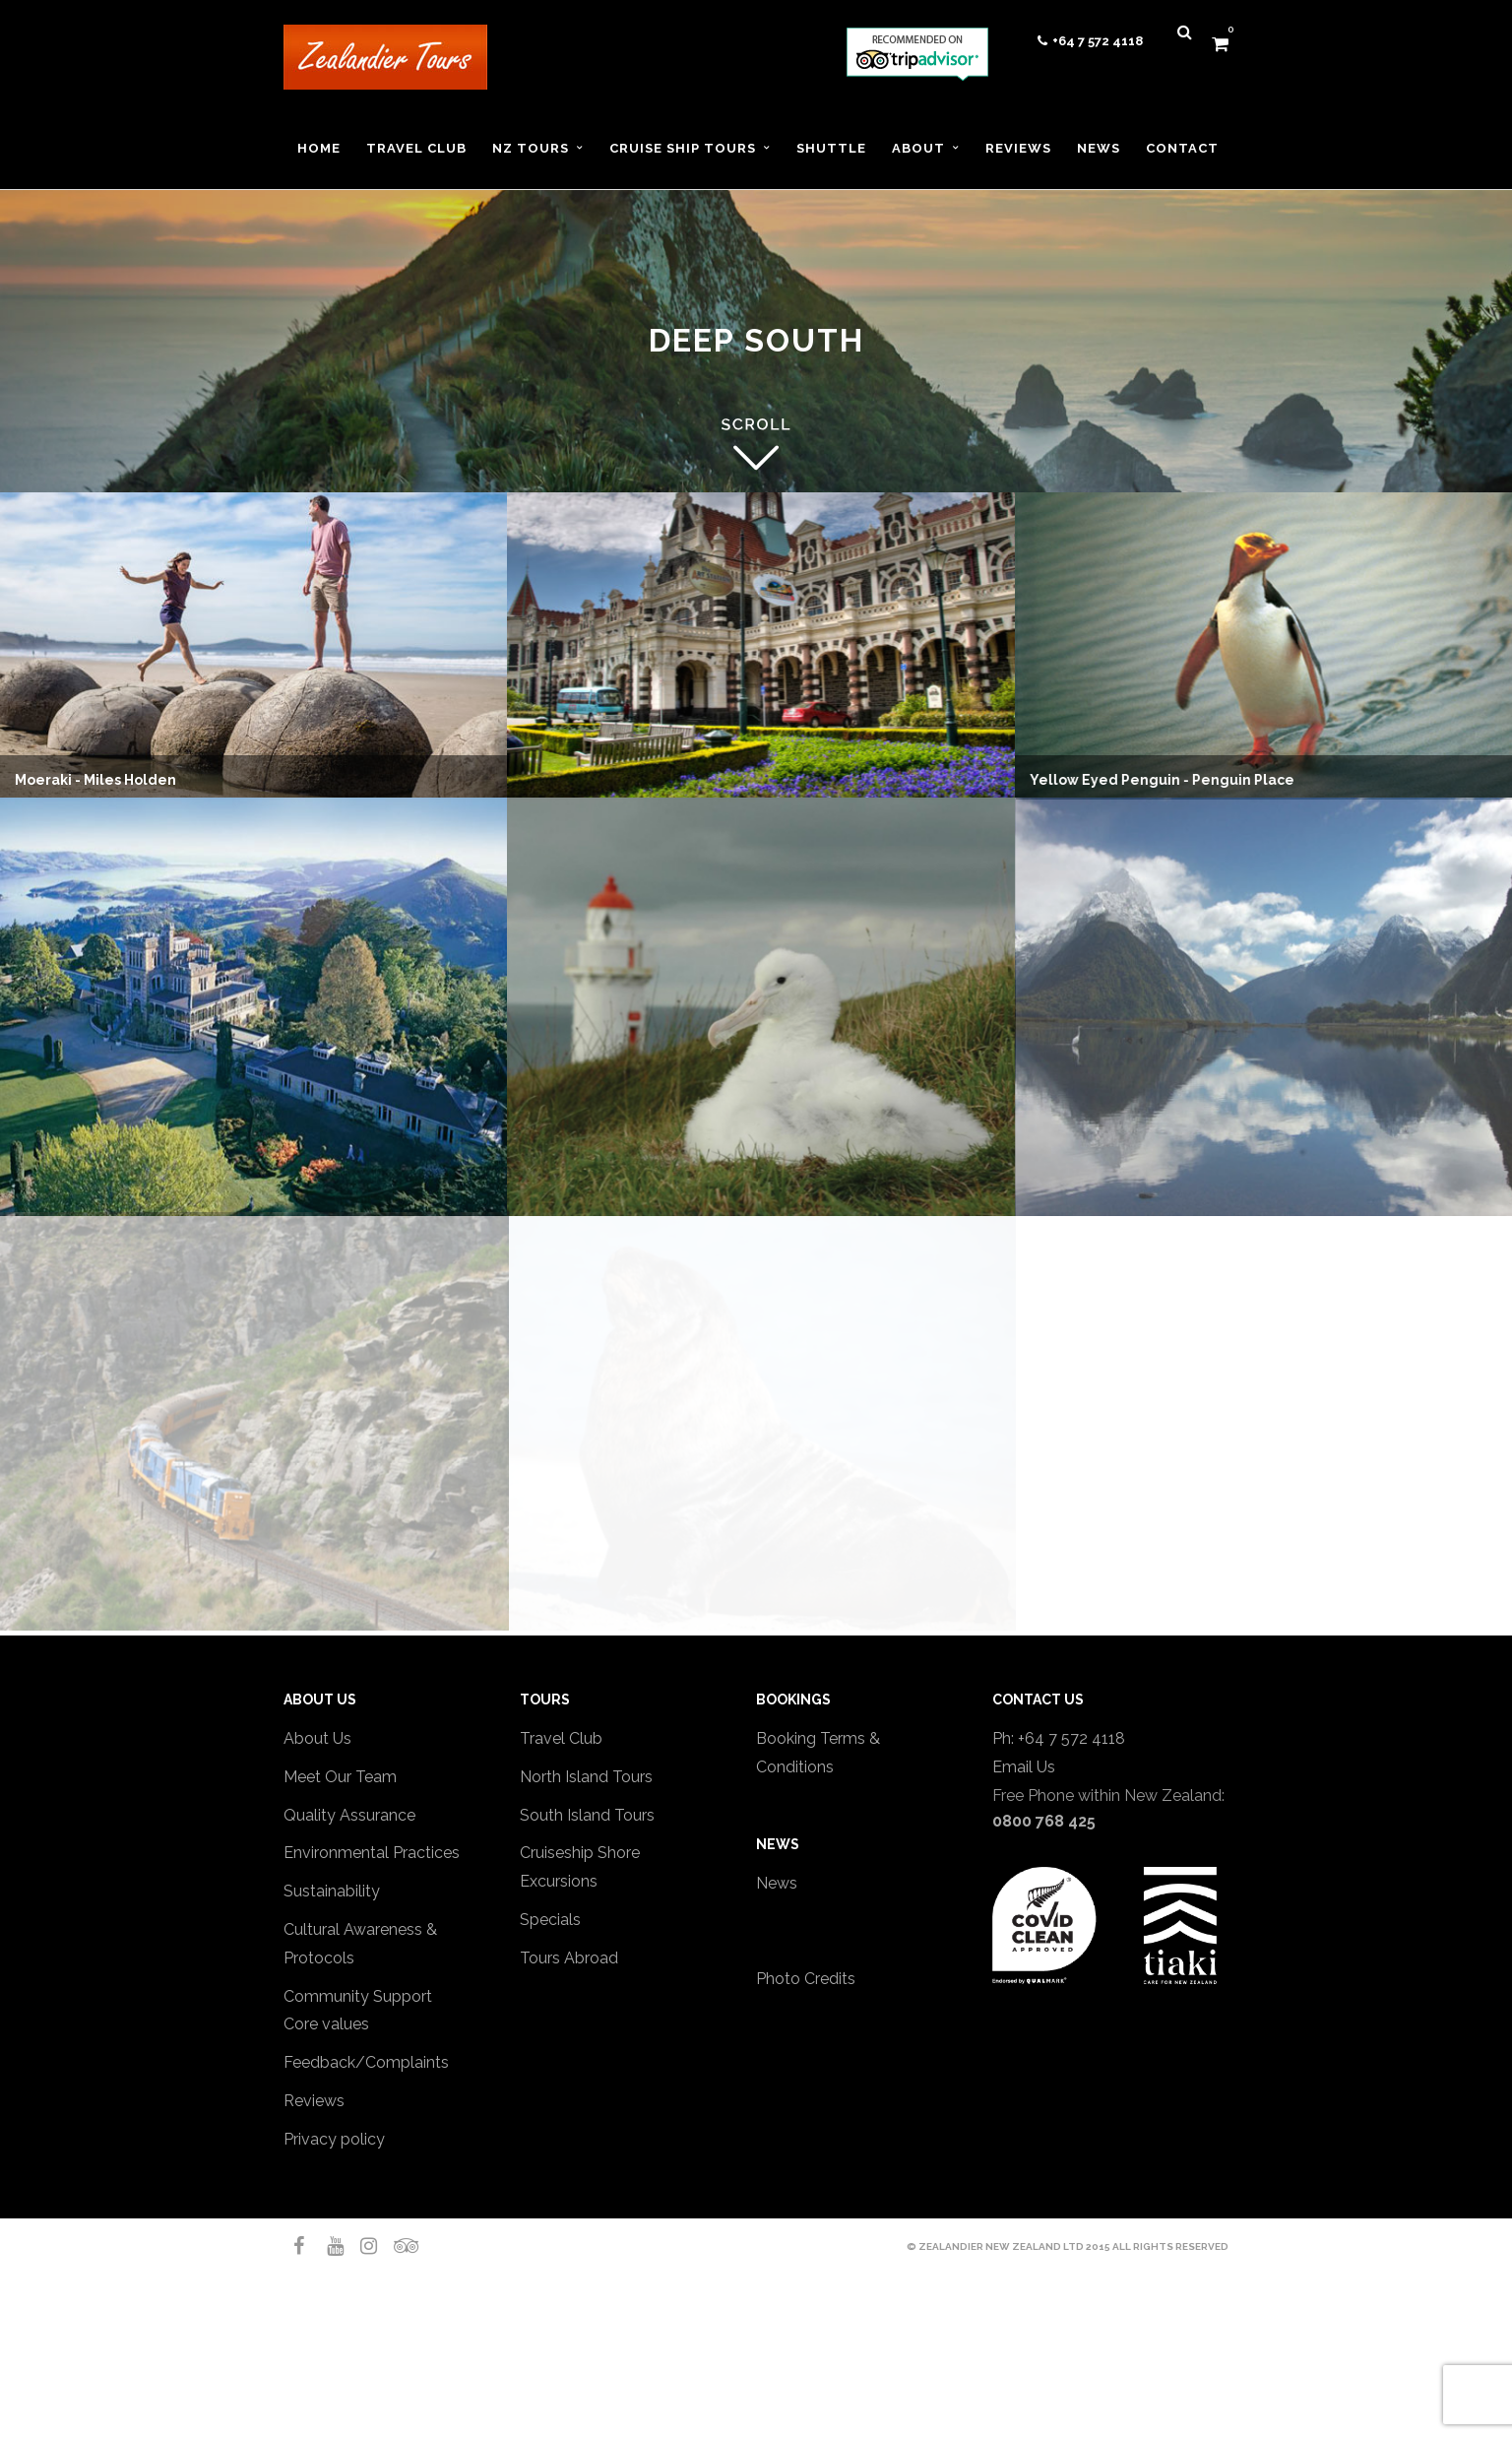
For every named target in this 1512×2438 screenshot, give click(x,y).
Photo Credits (805, 1978)
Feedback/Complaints (366, 2062)
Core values (326, 2024)
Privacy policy (334, 2139)
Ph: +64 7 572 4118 (1058, 1738)
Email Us (1023, 1767)
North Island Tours (586, 1776)
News (776, 1883)
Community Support (358, 1996)
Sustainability (332, 1891)
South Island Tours (587, 1815)
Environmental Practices (372, 1852)
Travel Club (561, 1738)
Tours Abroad (569, 1958)
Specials (550, 1919)
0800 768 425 (1044, 1821)
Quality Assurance (349, 1815)
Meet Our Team (340, 1776)
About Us (317, 1738)
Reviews (314, 2100)
